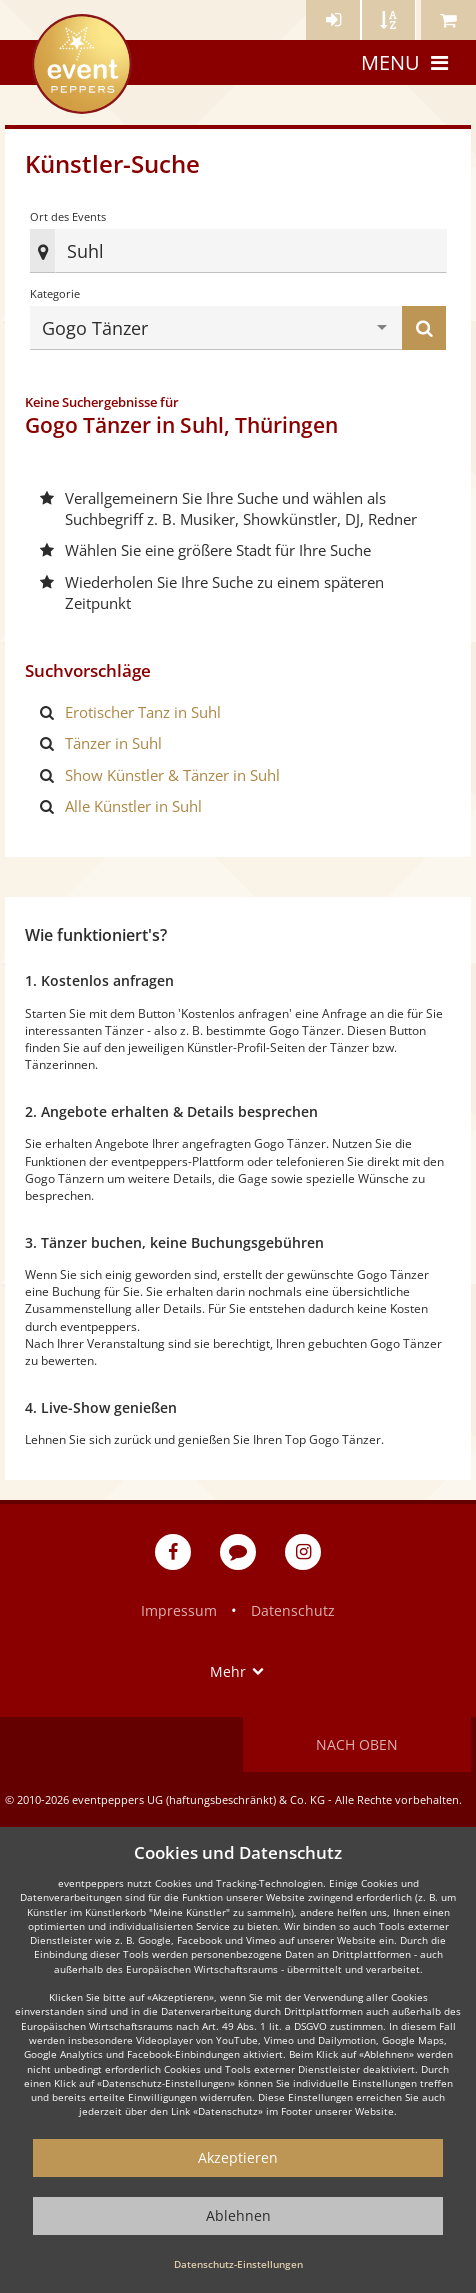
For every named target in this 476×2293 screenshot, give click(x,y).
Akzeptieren (238, 2157)
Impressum (179, 1610)
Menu (407, 62)
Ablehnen (238, 2215)
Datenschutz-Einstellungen (238, 2264)
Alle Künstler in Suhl (133, 806)
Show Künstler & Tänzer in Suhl (172, 775)
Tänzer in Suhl (113, 743)
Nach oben (357, 1744)
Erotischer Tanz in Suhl (143, 712)
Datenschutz (293, 1610)
